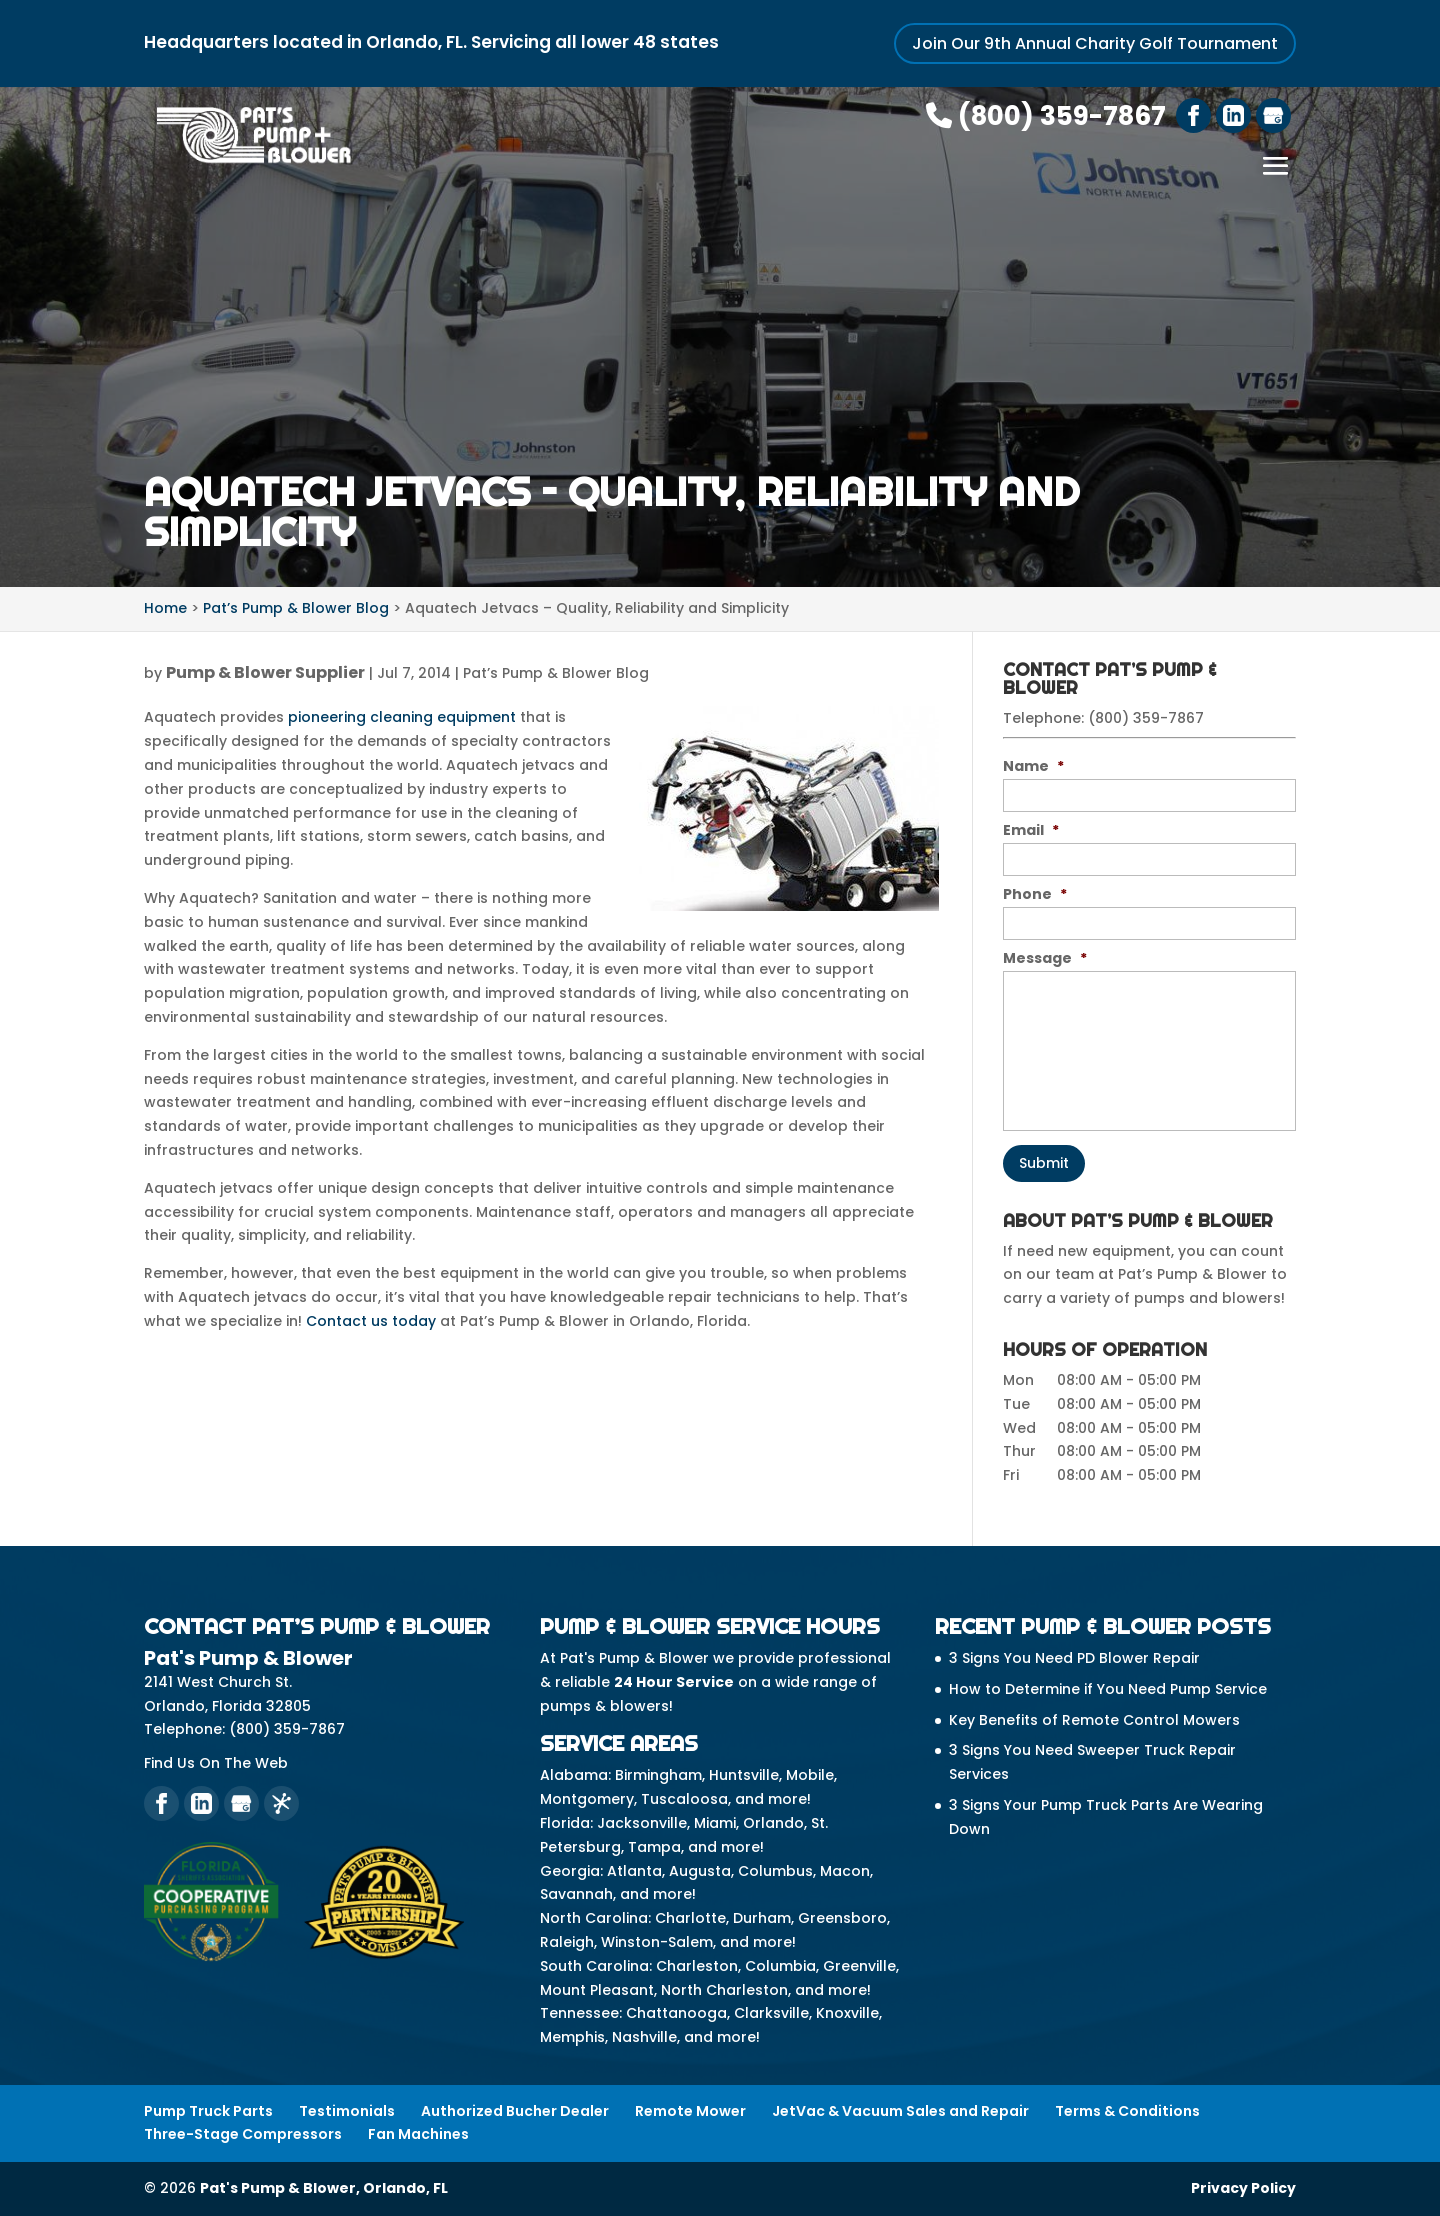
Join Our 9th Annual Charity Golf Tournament (1095, 43)
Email (1031, 830)
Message (1045, 958)
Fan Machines (418, 2134)
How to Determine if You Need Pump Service (1108, 1689)
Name (1033, 766)
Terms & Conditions (1127, 2111)
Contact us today (371, 1321)
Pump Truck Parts (208, 2111)
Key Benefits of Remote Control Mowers (1094, 1720)
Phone (1035, 894)
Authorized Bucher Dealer (515, 2111)
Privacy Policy (1243, 2188)
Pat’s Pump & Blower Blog (556, 673)
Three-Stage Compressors (243, 2134)
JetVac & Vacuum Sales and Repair (900, 2111)
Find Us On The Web (216, 1763)
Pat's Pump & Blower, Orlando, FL (324, 2188)
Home (165, 608)
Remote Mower (690, 2111)
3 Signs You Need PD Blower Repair (1074, 1658)
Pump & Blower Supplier (265, 672)
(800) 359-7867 (1046, 116)
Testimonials (347, 2111)
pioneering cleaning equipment (402, 717)
